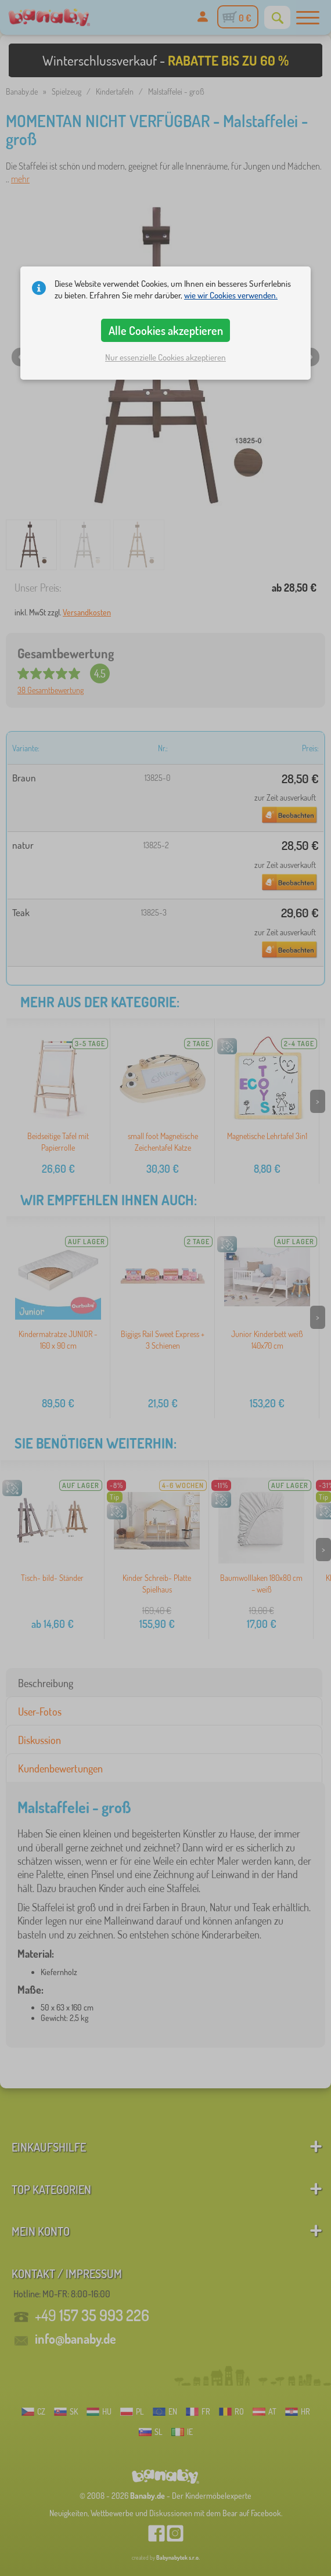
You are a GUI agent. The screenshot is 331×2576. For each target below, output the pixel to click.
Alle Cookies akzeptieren (166, 330)
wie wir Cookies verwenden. (231, 295)
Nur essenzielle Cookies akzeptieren (165, 357)
